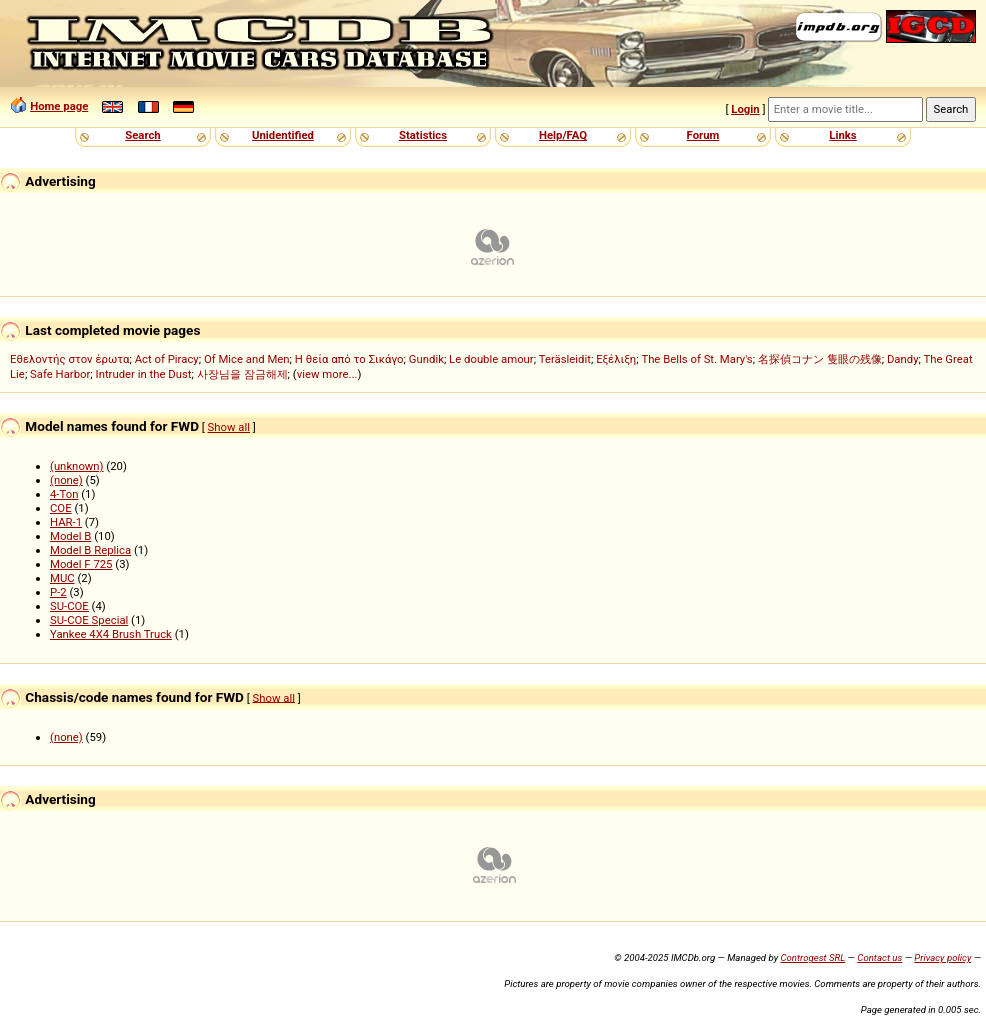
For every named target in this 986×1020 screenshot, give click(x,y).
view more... (327, 374)
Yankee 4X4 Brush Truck (111, 634)
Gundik (426, 359)
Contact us (879, 957)
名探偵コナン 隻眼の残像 (820, 359)
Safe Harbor (60, 374)
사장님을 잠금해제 (242, 374)
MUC (62, 578)
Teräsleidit (565, 359)
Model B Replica (90, 550)
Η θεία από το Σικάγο (349, 359)
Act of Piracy (167, 359)
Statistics (423, 135)
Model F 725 (81, 564)
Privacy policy (942, 957)
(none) (66, 480)
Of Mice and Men (247, 359)
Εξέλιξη (616, 359)
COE (61, 508)
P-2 (58, 592)
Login (745, 109)
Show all (229, 427)
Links (842, 135)
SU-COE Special (89, 620)
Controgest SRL (812, 957)
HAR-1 (66, 522)
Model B (70, 536)
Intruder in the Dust (144, 374)
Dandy (903, 359)
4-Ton (64, 494)
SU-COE (69, 606)
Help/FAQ (563, 135)
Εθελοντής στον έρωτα (69, 359)
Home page (59, 106)
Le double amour (491, 359)
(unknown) (77, 466)
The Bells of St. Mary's (696, 359)
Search (142, 135)
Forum (703, 135)
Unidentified (283, 135)
